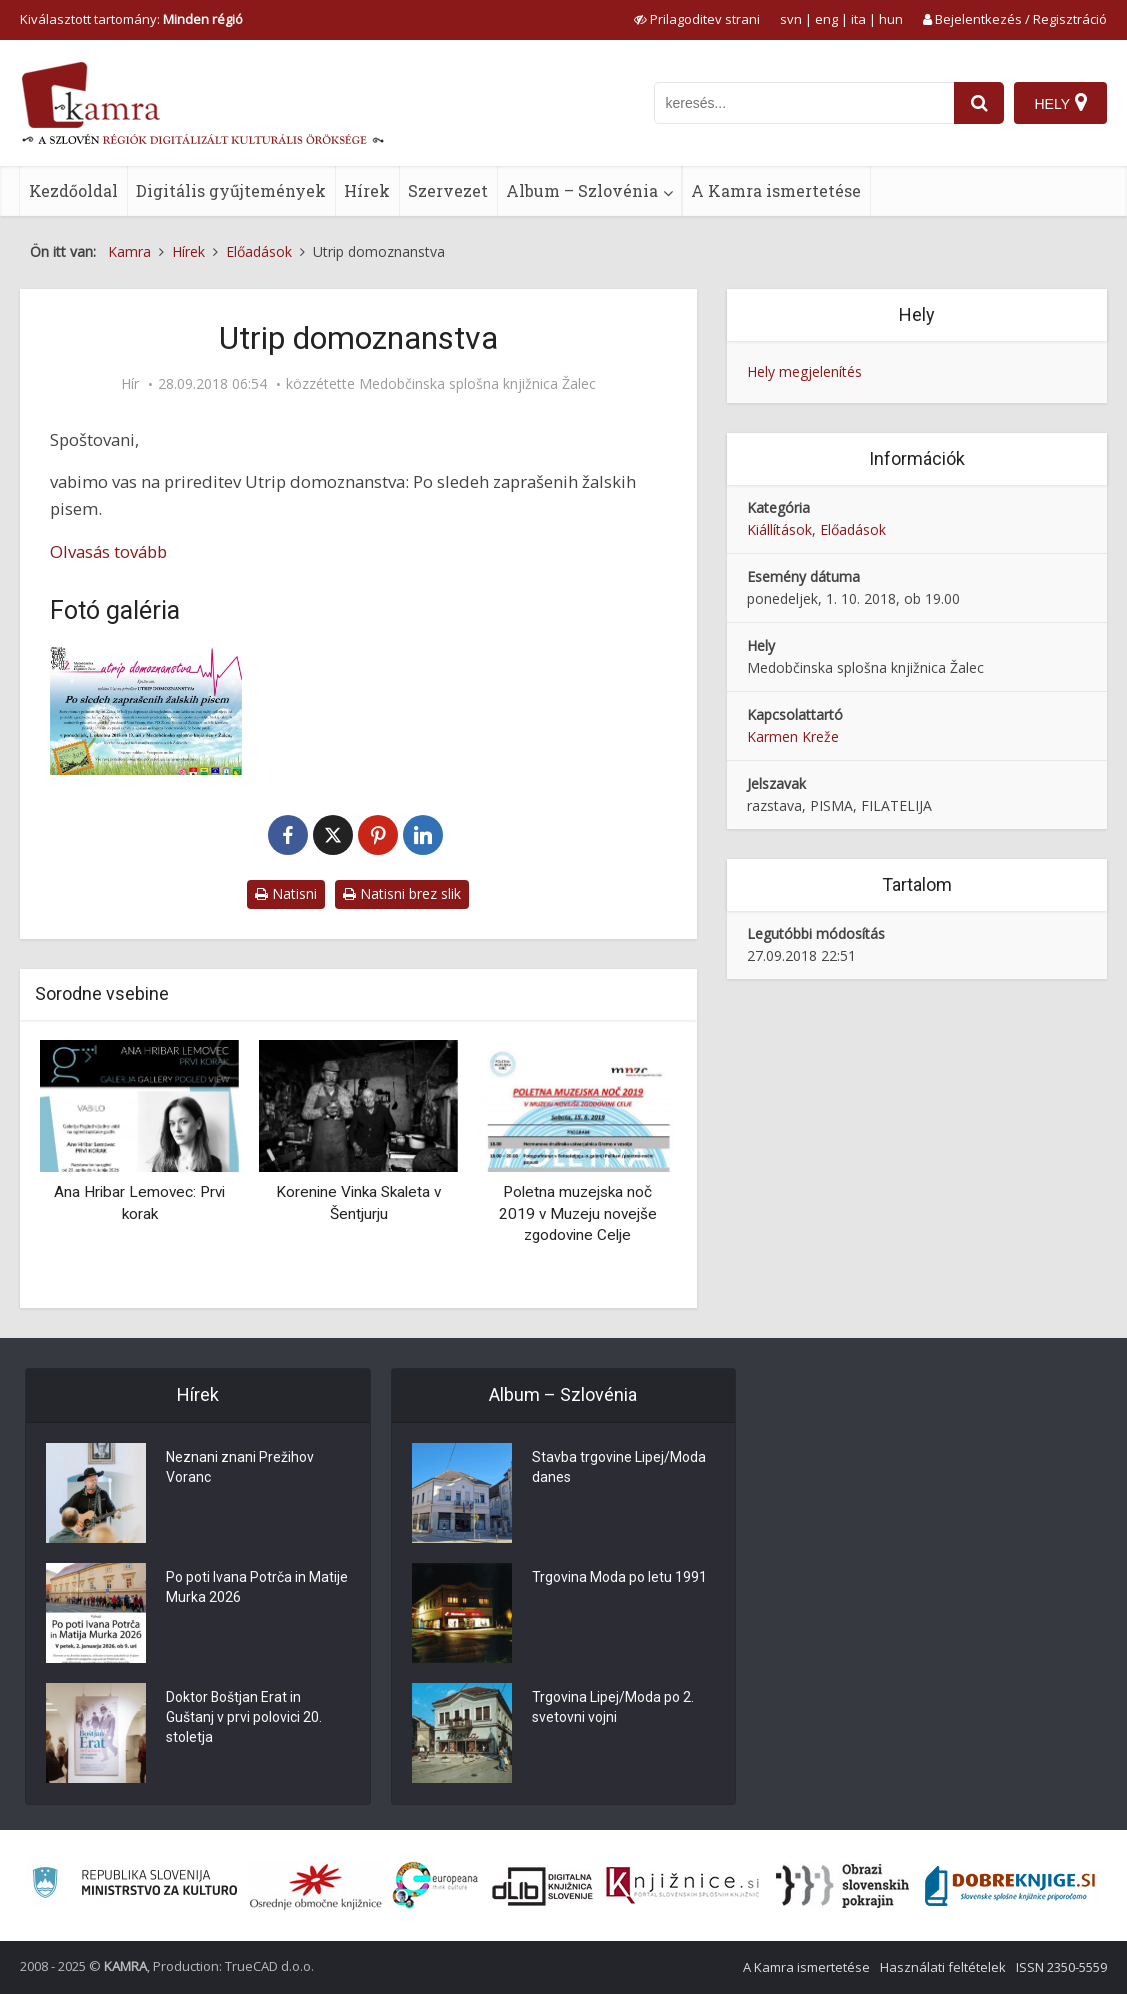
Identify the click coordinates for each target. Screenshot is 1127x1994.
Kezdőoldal (73, 190)
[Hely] (1060, 103)
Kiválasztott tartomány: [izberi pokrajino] (131, 19)
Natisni (286, 893)
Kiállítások (779, 529)
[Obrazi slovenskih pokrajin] (842, 1886)
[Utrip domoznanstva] (146, 711)
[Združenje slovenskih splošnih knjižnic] (682, 1886)
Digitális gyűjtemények (231, 190)
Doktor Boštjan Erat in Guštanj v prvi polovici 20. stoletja (244, 1718)
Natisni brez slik (402, 893)
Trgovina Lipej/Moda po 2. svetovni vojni (613, 1708)
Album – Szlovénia (582, 190)
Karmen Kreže (793, 736)
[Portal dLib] (543, 1886)
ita (858, 19)
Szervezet (448, 190)
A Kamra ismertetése (776, 190)
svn (791, 19)
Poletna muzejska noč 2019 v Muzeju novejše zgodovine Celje (578, 1213)
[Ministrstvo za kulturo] (134, 1885)
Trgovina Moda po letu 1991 (619, 1578)
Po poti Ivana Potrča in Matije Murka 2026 (257, 1588)
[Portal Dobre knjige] (1010, 1886)
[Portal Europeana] (435, 1885)
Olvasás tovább (108, 551)
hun (891, 19)
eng (826, 19)
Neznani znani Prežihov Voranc (240, 1468)
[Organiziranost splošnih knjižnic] (316, 1886)
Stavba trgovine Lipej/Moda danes (619, 1468)
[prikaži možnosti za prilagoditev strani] (697, 19)
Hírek (367, 190)
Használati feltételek (943, 1967)
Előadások (853, 529)
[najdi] (979, 103)
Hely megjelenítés (804, 371)
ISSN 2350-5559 (1061, 1967)
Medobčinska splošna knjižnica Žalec (477, 384)
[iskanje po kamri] (804, 103)
